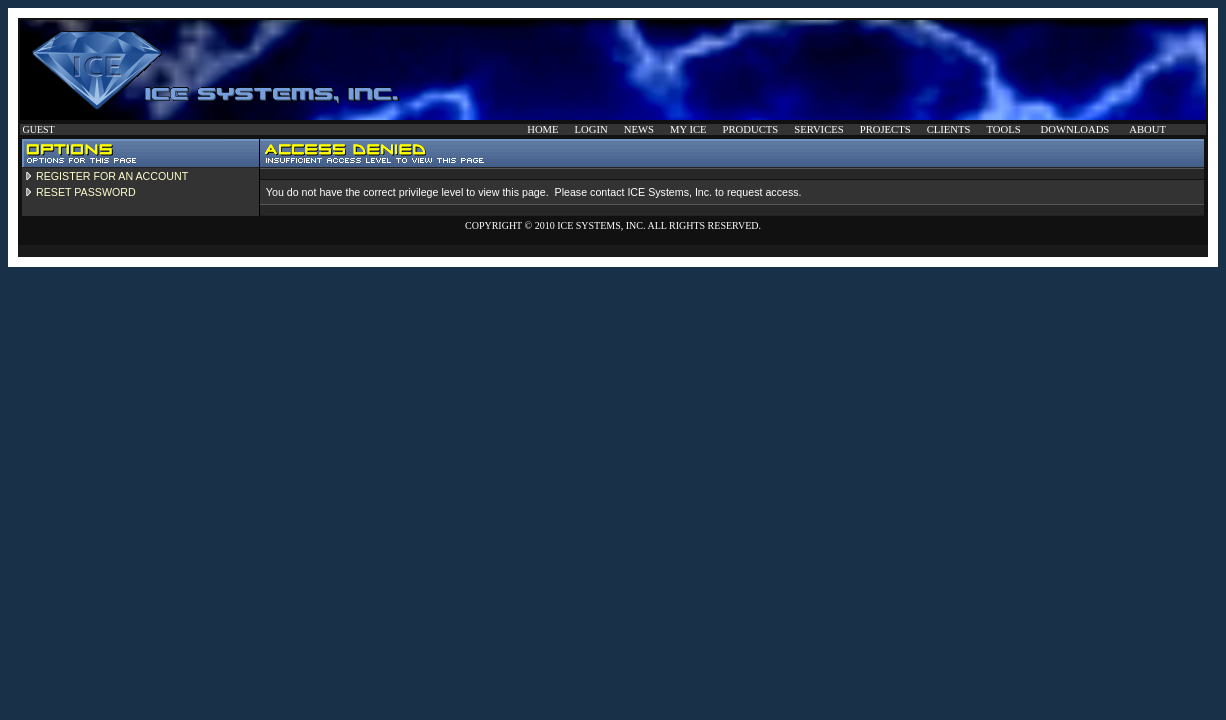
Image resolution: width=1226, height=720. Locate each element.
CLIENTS (949, 129)
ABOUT (1147, 129)
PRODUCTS (751, 129)
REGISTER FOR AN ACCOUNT (112, 176)
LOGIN (591, 129)
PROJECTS (885, 129)
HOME (542, 129)
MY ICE (688, 129)
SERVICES (818, 129)
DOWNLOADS (1075, 129)
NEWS (639, 129)
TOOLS (1003, 129)
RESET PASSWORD (86, 192)
